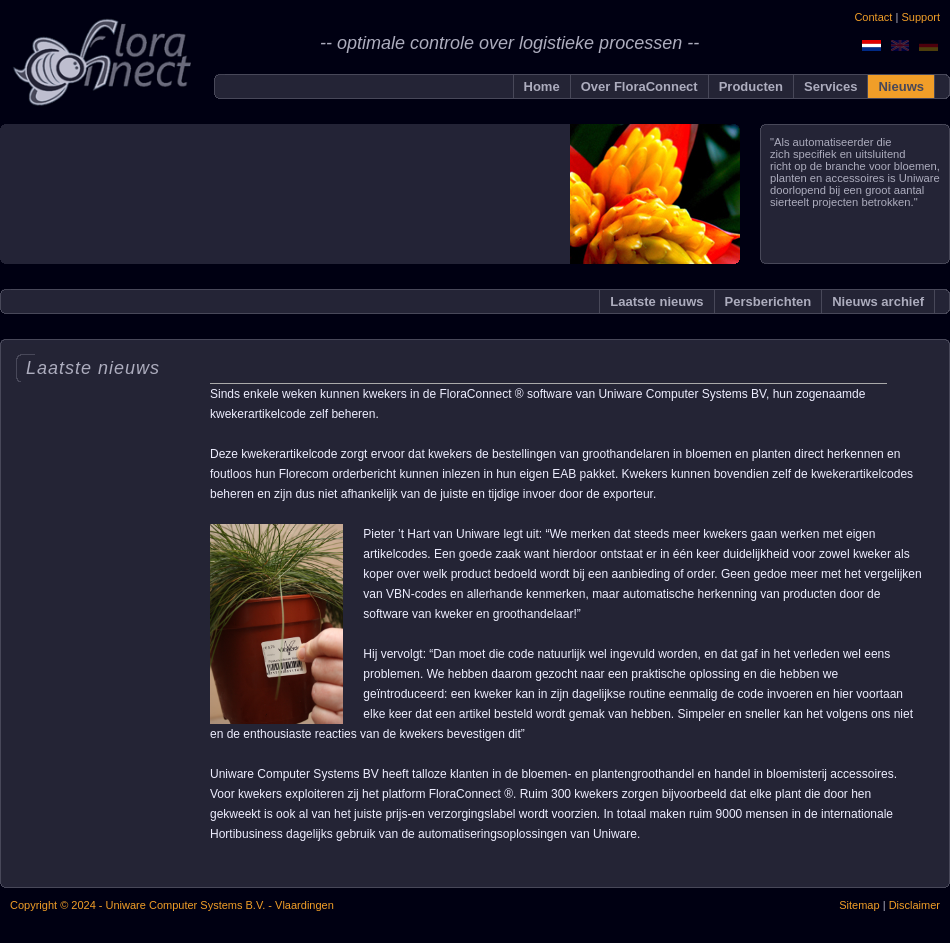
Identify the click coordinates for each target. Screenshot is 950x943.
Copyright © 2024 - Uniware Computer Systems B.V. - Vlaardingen (172, 905)
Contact (873, 17)
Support (920, 17)
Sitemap (859, 905)
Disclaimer (913, 905)
